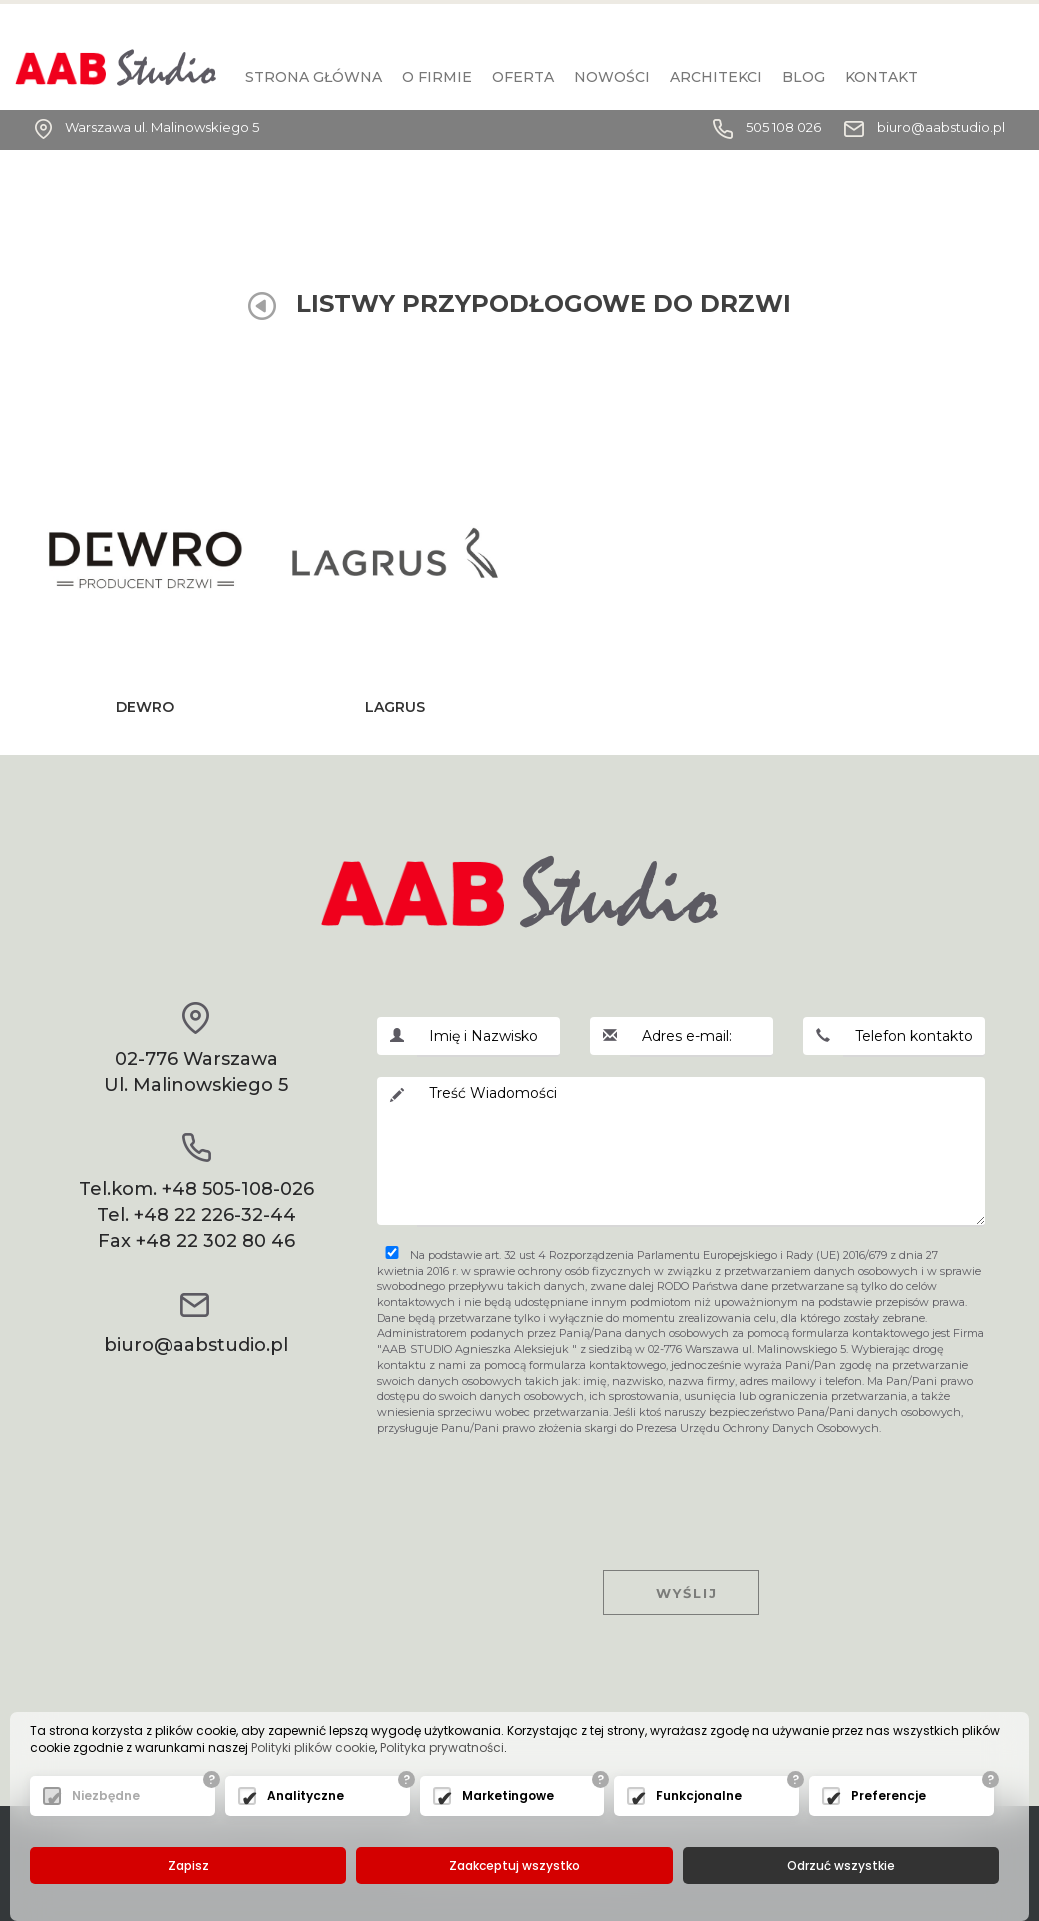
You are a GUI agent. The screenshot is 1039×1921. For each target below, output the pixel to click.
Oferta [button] (523, 77)
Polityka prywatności (442, 1748)
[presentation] (681, 1485)
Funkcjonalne (699, 1796)
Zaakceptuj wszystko (514, 1865)
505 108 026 (783, 127)
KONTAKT (881, 77)
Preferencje (888, 1796)
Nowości (612, 77)
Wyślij (681, 1593)
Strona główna (313, 77)
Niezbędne (106, 1796)
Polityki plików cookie (313, 1748)
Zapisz (188, 1865)
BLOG (803, 77)
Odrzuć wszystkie (841, 1865)
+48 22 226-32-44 (215, 1215)
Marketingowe (508, 1796)
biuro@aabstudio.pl (941, 127)
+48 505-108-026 (238, 1189)
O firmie (437, 77)
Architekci (716, 77)
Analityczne (305, 1796)
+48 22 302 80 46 (215, 1241)
